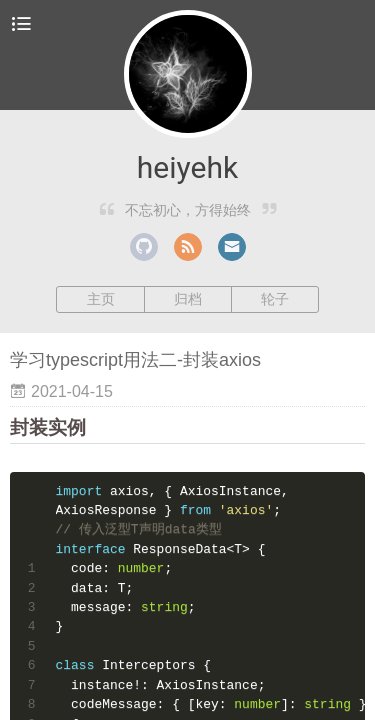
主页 (101, 299)
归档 (188, 299)
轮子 (275, 299)
